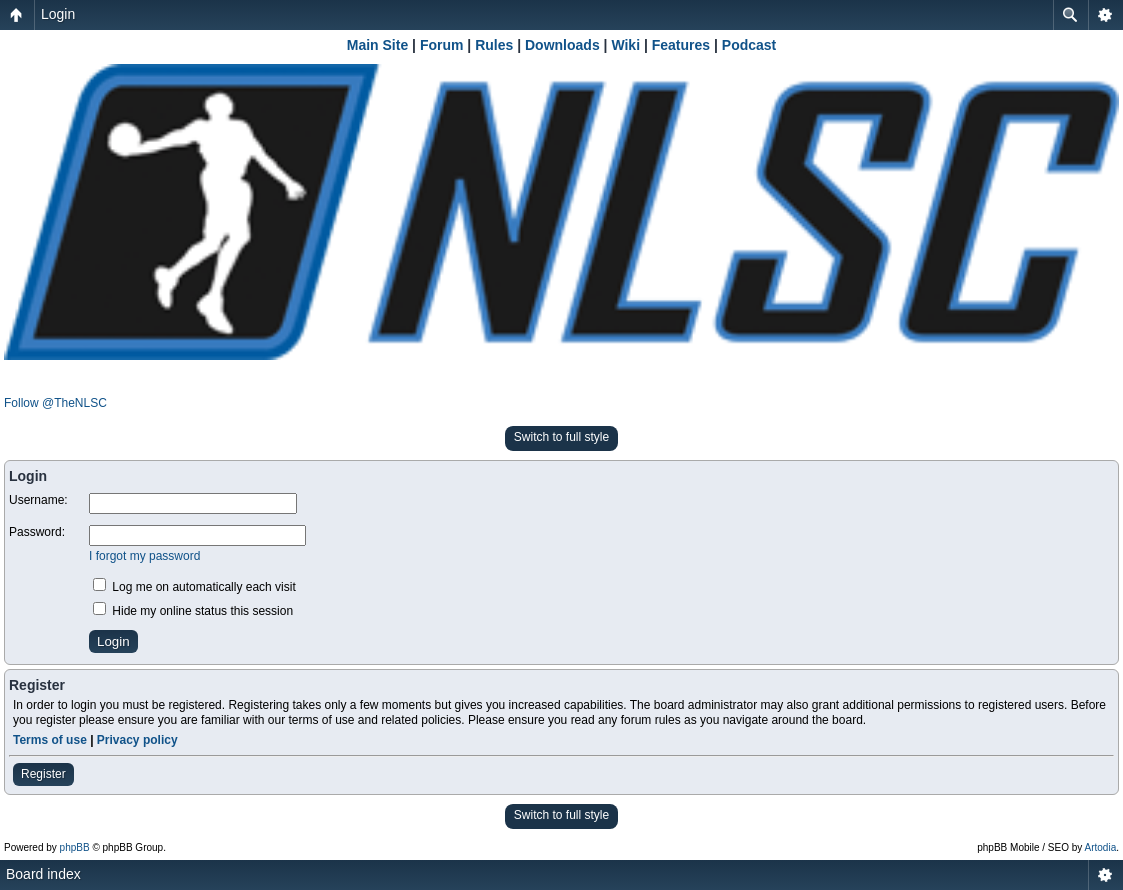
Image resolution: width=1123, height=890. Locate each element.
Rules (494, 45)
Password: (37, 532)
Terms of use (50, 740)
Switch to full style (561, 437)
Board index (43, 874)
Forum (442, 45)
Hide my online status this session (193, 611)
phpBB (75, 847)
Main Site (377, 45)
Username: (38, 500)
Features (681, 45)
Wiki (625, 45)
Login (58, 14)
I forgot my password (144, 556)
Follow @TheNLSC (55, 403)
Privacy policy (137, 740)
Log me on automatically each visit (194, 587)
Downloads (562, 45)
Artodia (1101, 847)
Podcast (749, 45)
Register (43, 774)
